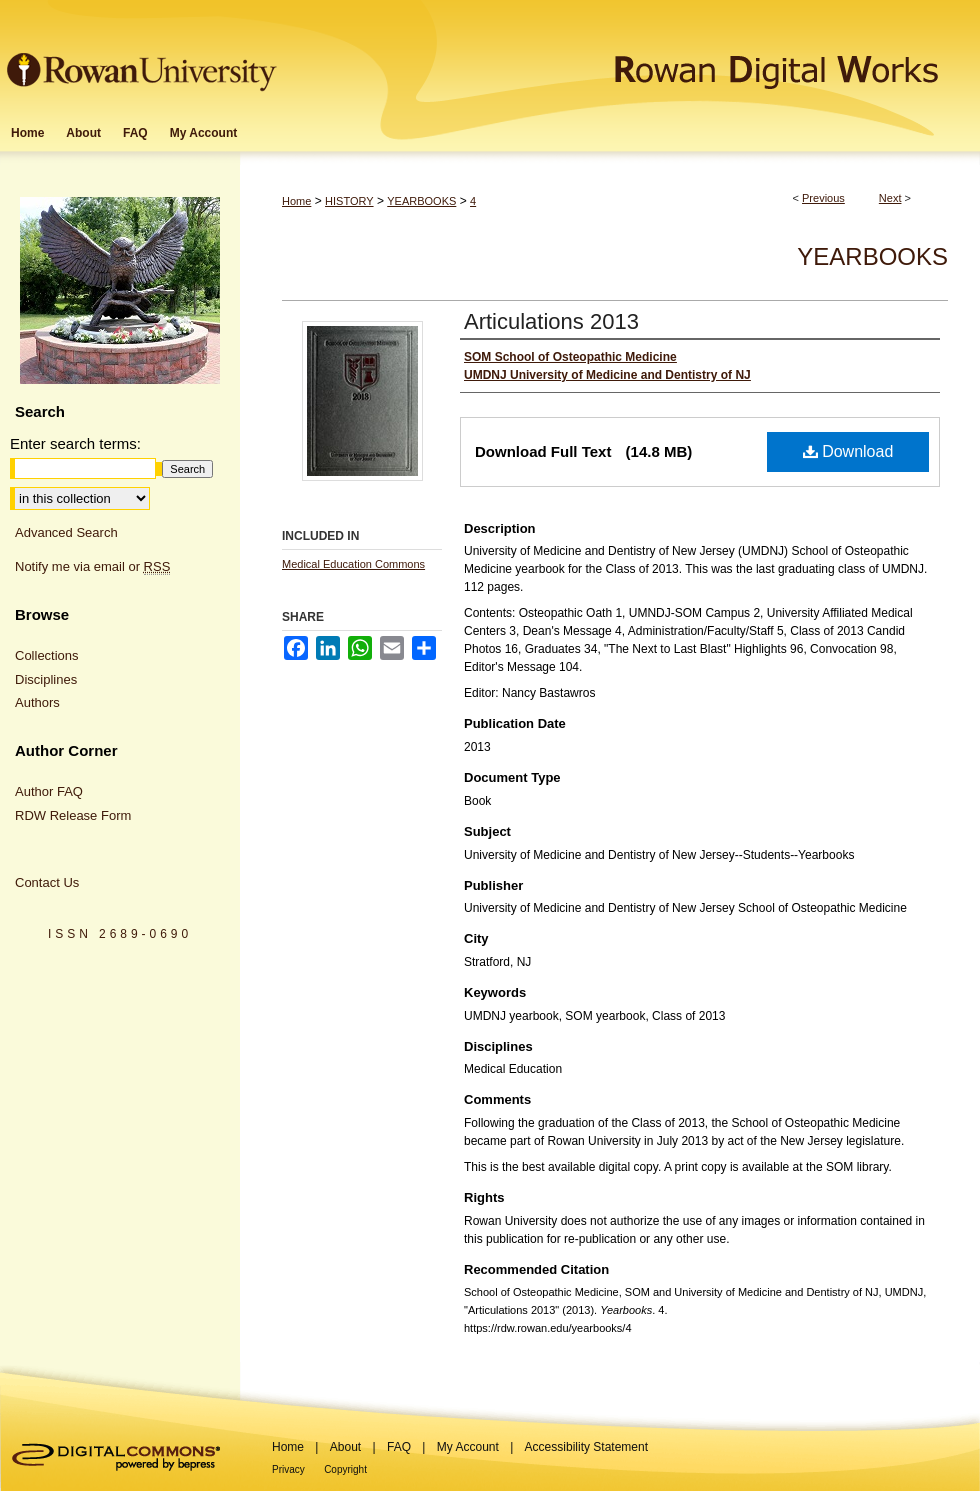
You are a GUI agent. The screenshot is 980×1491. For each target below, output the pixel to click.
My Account (468, 1447)
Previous (823, 198)
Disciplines (46, 679)
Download (848, 451)
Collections (47, 655)
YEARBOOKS (421, 201)
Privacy (288, 1469)
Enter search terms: (75, 443)
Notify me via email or (92, 567)
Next (890, 198)
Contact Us (47, 882)
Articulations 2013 (551, 321)
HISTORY (349, 201)
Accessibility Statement (586, 1447)
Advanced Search (66, 532)
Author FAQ (49, 791)
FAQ (399, 1447)
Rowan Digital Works (631, 56)
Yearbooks (872, 256)
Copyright (345, 1469)
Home (296, 201)
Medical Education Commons (353, 564)
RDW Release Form (73, 815)
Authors (37, 702)
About (345, 1447)
